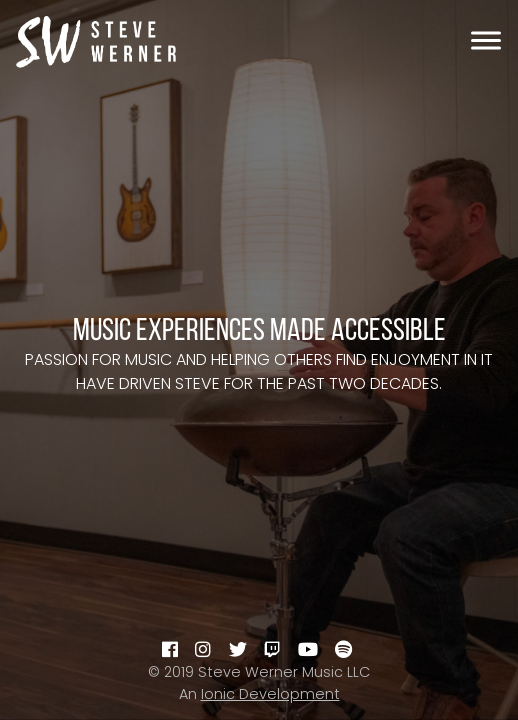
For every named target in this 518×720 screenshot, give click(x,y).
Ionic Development (270, 694)
